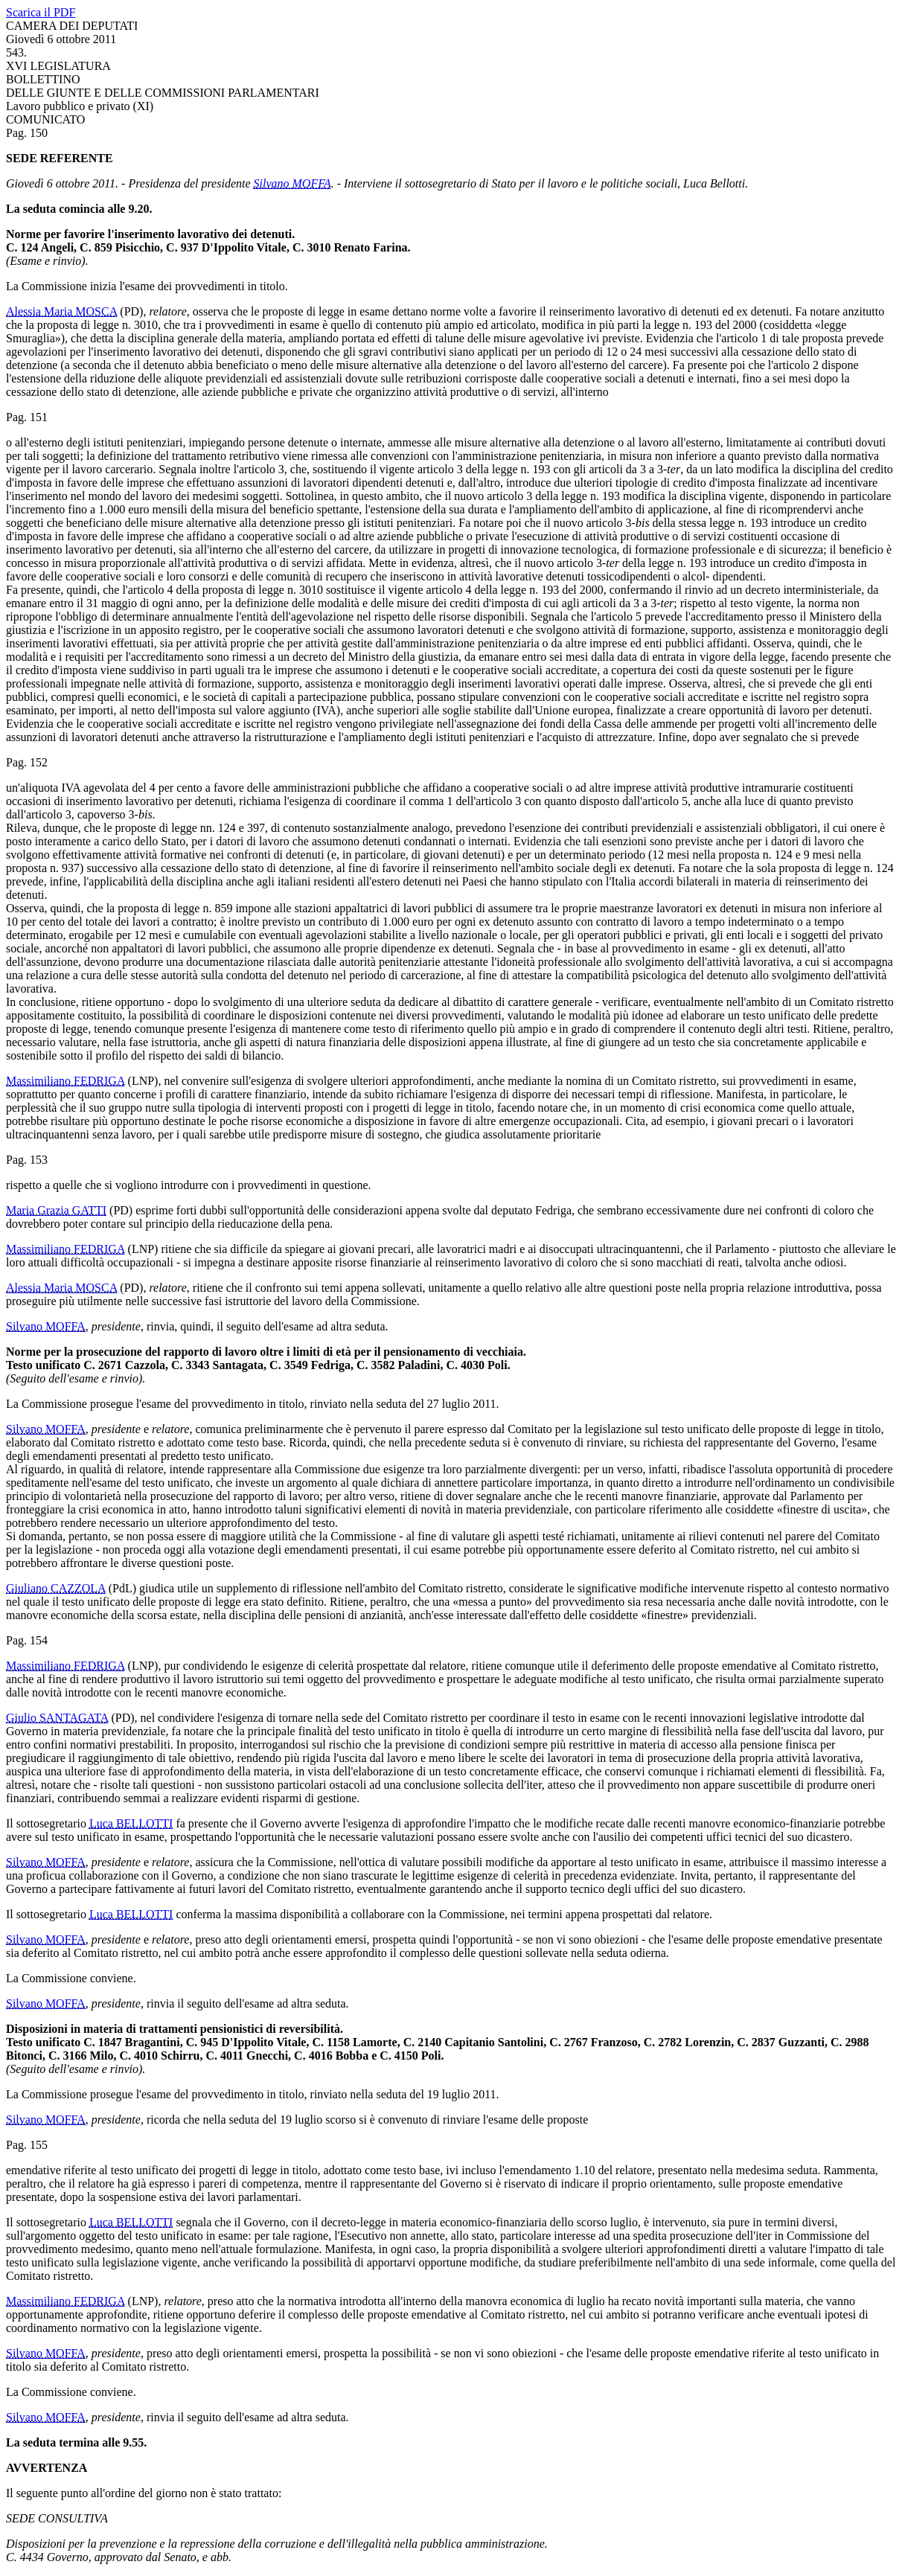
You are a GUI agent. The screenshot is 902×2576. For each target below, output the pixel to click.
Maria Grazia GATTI (56, 1210)
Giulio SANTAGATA (57, 1717)
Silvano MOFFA (292, 183)
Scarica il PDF (40, 12)
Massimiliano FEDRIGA (65, 1080)
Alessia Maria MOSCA (61, 311)
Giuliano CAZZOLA (56, 1588)
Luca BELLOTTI (131, 1823)
